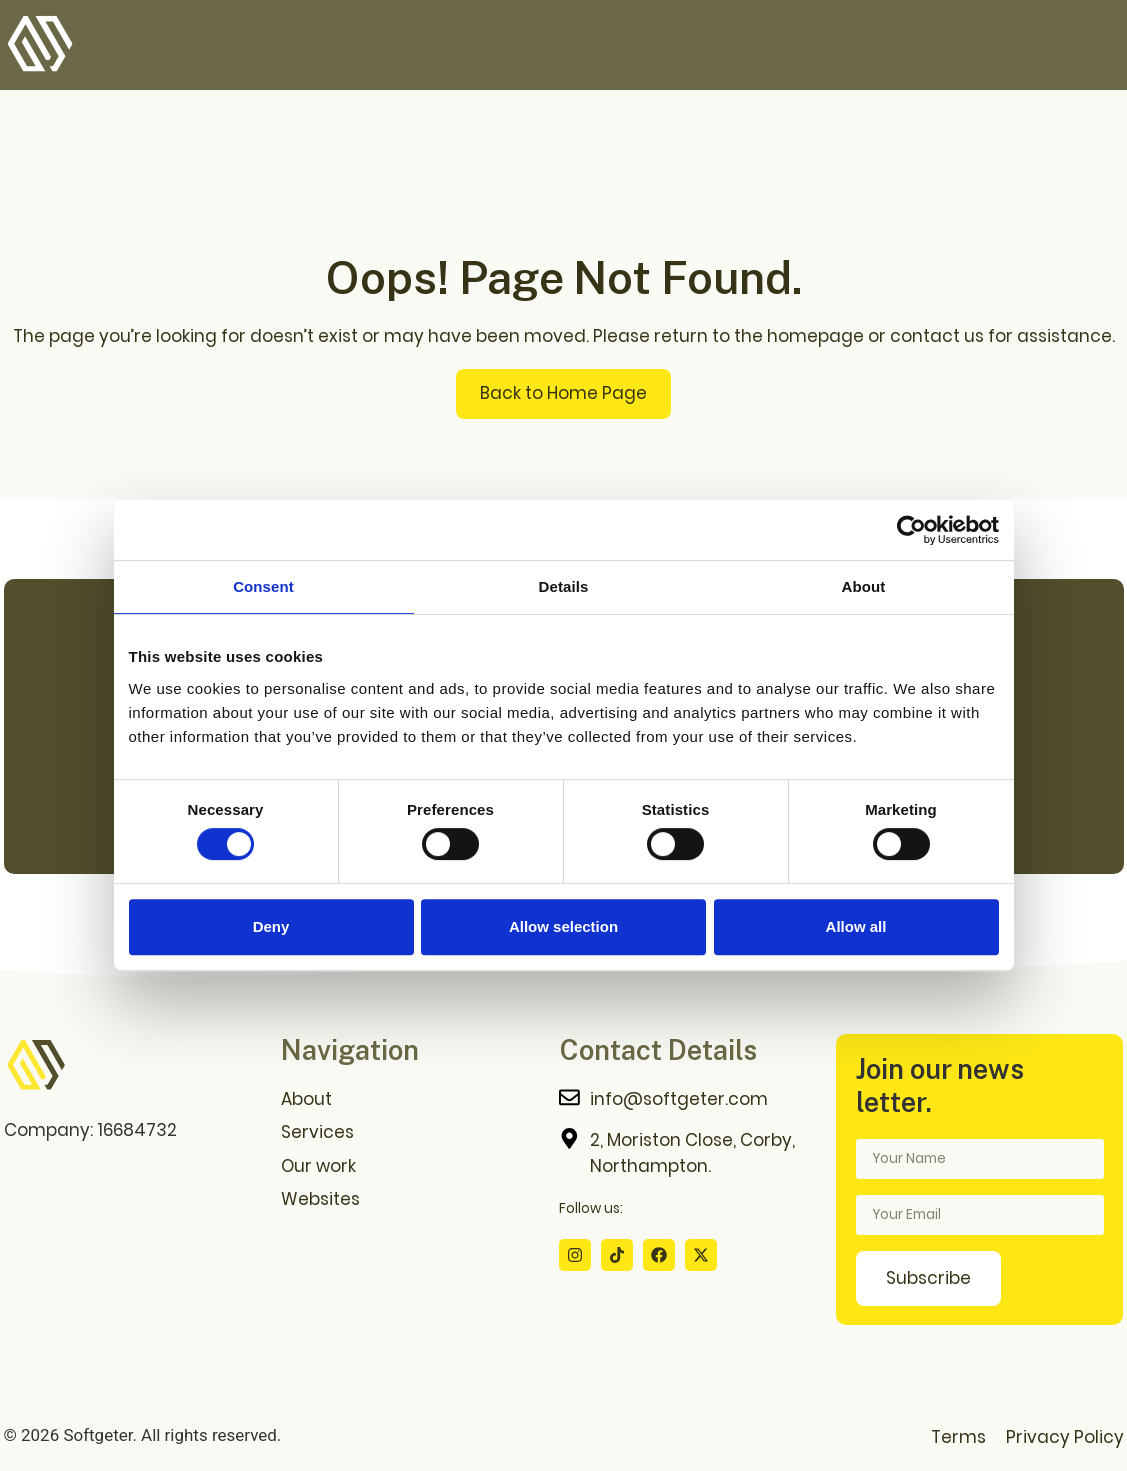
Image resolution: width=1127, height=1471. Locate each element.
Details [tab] (564, 586)
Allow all (856, 926)
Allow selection (563, 926)
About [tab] (864, 586)
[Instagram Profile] (575, 1255)
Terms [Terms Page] (958, 1437)
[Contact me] (688, 1099)
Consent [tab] (263, 586)
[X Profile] (701, 1255)
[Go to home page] (36, 1066)
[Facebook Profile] (659, 1255)
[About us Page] (410, 1099)
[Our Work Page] (410, 1166)
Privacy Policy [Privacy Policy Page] (1065, 1437)
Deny (271, 926)
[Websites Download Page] (410, 1199)
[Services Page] (410, 1132)
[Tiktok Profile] (617, 1255)
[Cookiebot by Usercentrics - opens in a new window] (911, 530)
